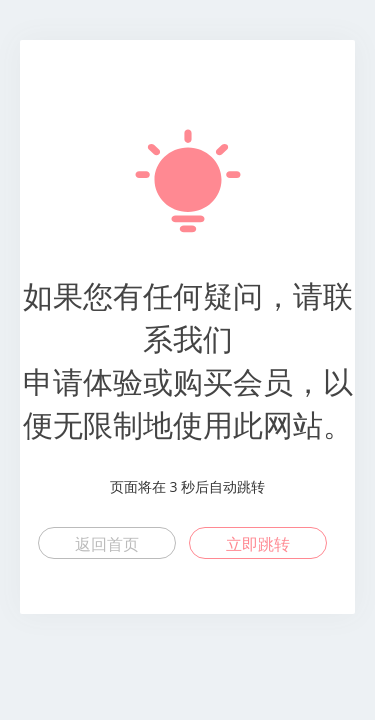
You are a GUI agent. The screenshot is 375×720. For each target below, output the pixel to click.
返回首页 (107, 544)
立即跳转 (258, 544)
